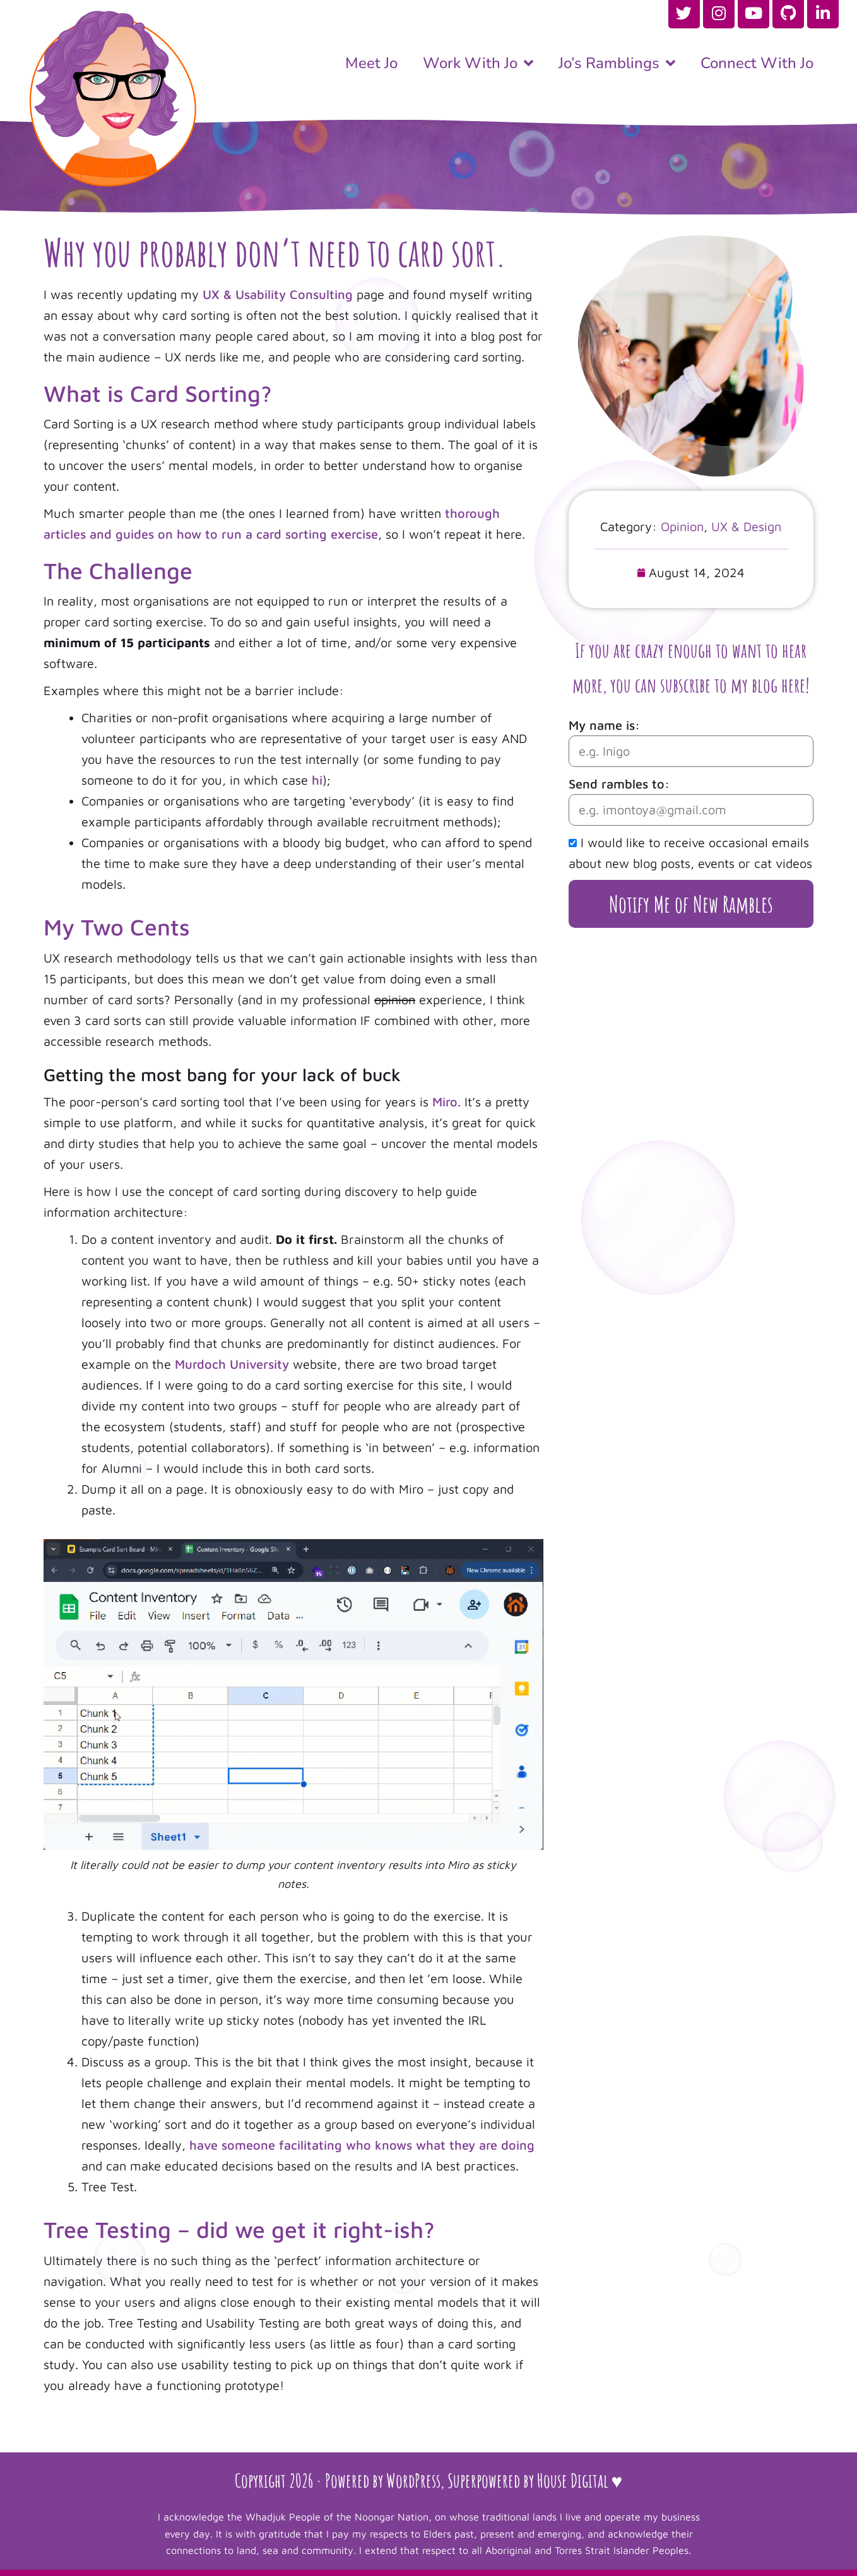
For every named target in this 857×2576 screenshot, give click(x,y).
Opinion (682, 526)
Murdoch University (232, 1364)
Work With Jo (478, 63)
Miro (445, 1101)
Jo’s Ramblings (617, 63)
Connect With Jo (756, 63)
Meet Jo (371, 63)
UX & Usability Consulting (278, 294)
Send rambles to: (619, 783)
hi (317, 780)
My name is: (604, 725)
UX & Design (746, 526)
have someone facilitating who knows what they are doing (362, 2145)
